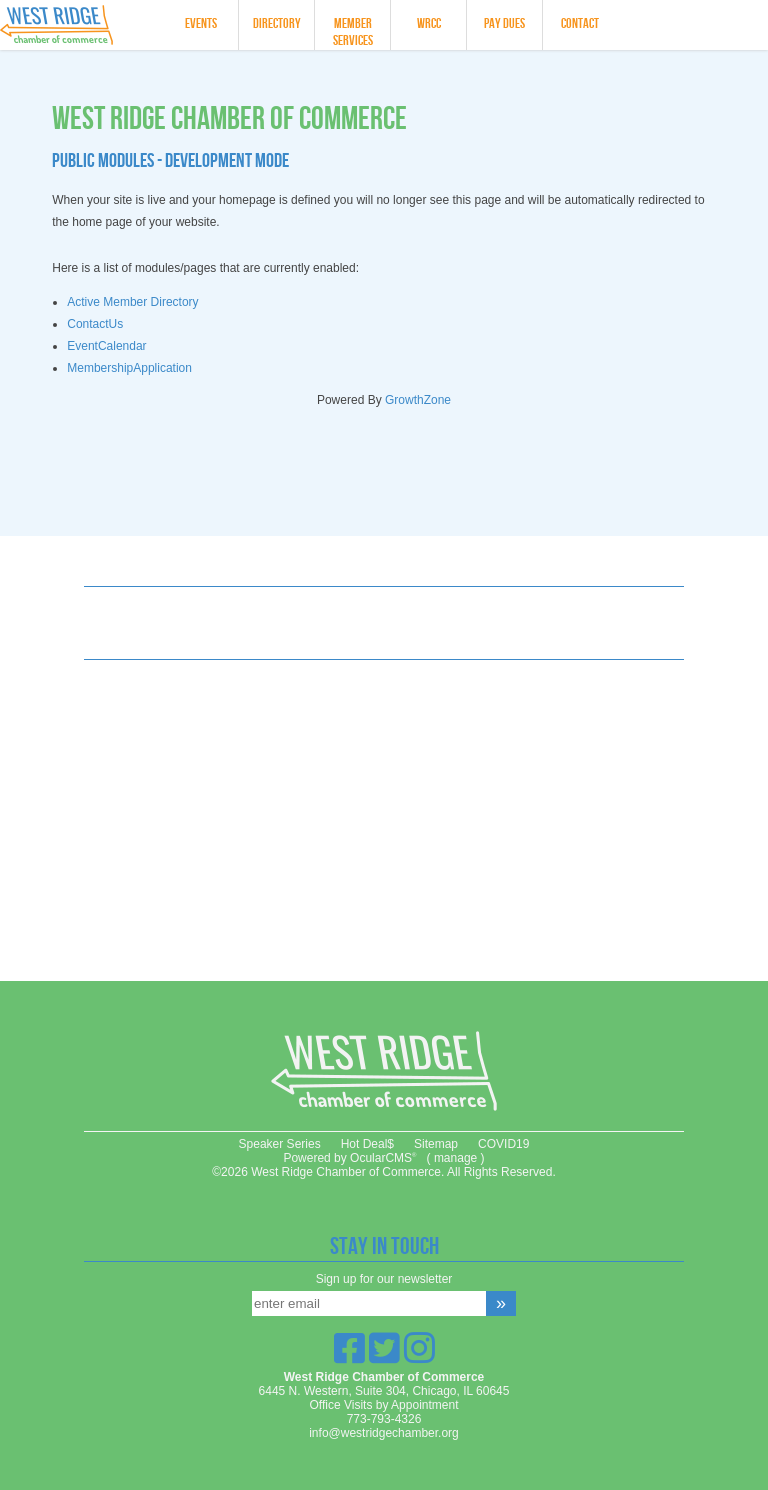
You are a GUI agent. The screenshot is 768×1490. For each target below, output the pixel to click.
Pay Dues (504, 23)
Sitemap (436, 1144)
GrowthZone (418, 400)
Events (201, 23)
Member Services (353, 32)
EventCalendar (106, 346)
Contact (580, 23)
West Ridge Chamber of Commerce (77, 25)
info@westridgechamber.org (384, 1433)
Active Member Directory (132, 302)
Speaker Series (280, 1144)
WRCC (429, 23)
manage (455, 1158)
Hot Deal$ (367, 1144)
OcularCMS (383, 1158)
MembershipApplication (129, 368)
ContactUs (95, 324)
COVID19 (503, 1144)
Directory (277, 23)
